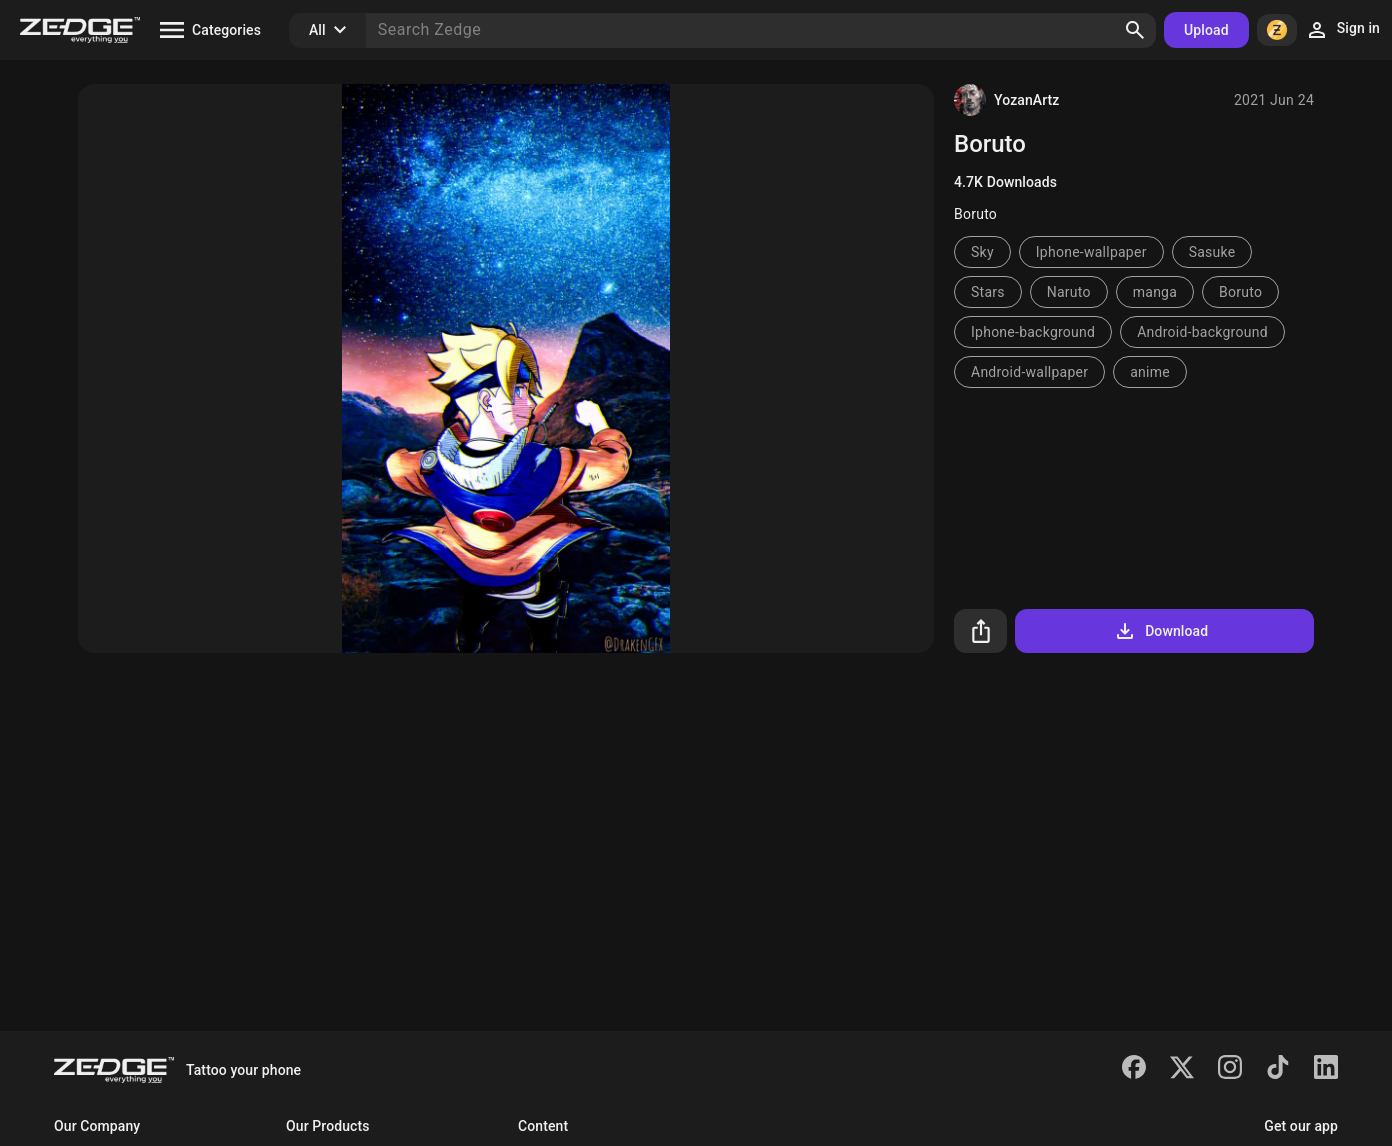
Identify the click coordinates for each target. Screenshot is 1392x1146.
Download (1160, 631)
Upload (1206, 30)
